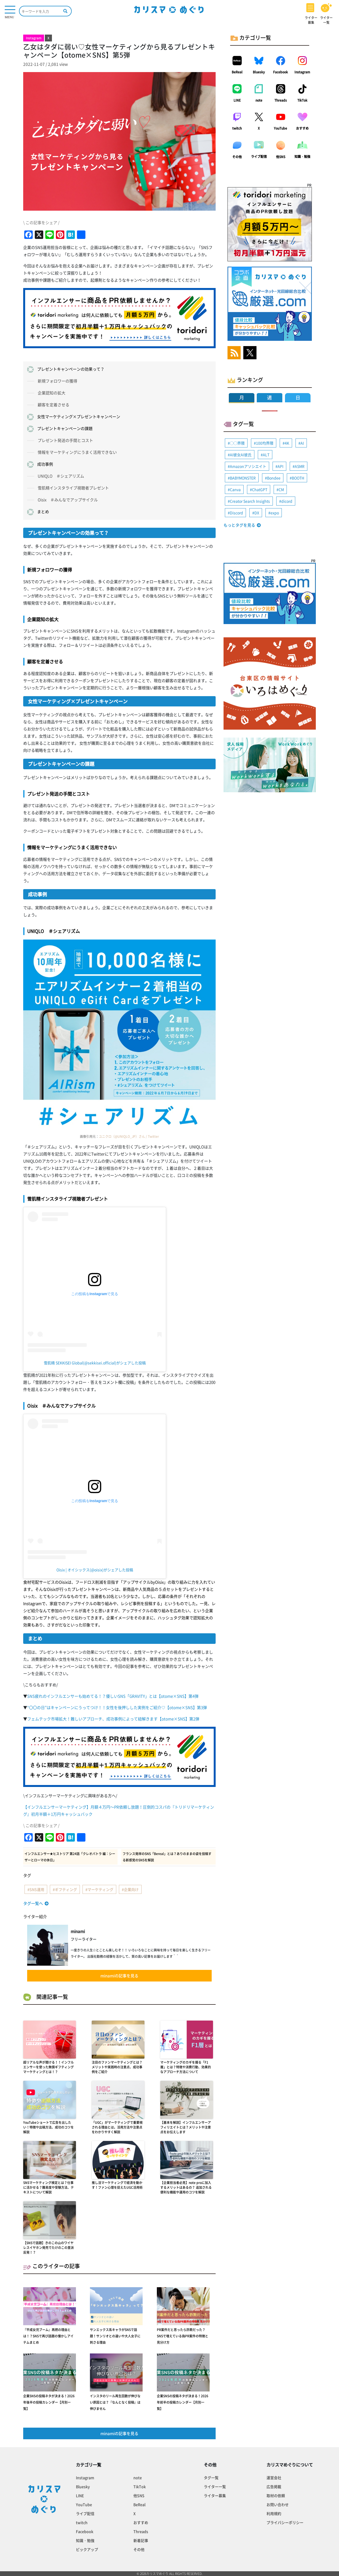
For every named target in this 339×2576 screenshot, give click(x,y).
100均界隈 (264, 443)
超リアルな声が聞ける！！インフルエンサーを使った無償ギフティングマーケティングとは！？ (48, 2067)
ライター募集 (215, 2495)
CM (281, 489)
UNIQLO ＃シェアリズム (61, 476)
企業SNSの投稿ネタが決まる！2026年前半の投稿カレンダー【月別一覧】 (182, 2402)
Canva (235, 489)
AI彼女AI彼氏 (240, 454)
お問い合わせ (278, 2504)
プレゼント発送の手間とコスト (65, 440)
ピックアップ (87, 2549)
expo (274, 512)
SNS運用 (37, 1889)
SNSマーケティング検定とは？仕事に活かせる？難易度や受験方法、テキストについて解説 (48, 2187)
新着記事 (140, 2540)
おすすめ (302, 128)
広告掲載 (274, 2486)
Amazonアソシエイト (248, 466)
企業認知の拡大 (51, 393)
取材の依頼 (276, 2495)
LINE (237, 100)
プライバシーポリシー (285, 2522)
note (258, 100)
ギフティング (66, 1889)
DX (256, 512)
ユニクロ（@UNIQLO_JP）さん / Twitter (129, 1136)
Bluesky (259, 72)
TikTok (302, 100)
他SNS (280, 156)
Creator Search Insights (250, 501)
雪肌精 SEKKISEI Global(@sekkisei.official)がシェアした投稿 (95, 1362)
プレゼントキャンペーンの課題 (65, 428)
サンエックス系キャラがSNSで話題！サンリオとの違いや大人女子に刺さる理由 (115, 2336)
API (280, 466)
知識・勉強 (302, 156)
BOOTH (298, 477)
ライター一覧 (215, 2486)
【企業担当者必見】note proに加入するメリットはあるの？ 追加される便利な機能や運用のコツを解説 (186, 2187)
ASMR (299, 466)
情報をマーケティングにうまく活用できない (77, 452)
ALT (266, 454)
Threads (280, 100)
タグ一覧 (211, 2477)
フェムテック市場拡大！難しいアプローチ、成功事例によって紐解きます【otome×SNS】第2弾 (113, 1719)
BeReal (237, 72)
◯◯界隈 (237, 443)
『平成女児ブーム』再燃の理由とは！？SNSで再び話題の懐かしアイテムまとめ (48, 2336)
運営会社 (274, 2477)
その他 (237, 156)
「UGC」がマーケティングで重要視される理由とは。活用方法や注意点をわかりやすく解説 (117, 2127)
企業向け (131, 1889)
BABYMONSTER (243, 477)
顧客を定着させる (53, 405)
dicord (286, 501)
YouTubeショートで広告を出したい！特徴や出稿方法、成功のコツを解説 (48, 2127)
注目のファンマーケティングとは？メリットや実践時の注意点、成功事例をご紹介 (117, 2067)
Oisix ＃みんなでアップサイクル (68, 500)
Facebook (280, 72)
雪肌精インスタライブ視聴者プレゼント (73, 488)
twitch (237, 128)
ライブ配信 (259, 156)
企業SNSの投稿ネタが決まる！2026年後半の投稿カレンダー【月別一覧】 (49, 2402)
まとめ (43, 512)
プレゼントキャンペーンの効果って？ (70, 369)
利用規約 (274, 2513)
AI (302, 443)
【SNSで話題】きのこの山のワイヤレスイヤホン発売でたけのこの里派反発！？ (48, 2247)
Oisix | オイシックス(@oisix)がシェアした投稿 (94, 1569)
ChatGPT (259, 489)
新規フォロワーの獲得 (57, 381)
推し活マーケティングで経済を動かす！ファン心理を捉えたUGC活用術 (117, 2185)
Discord (236, 512)
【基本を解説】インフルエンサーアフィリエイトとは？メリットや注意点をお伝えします (185, 2127)
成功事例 (45, 464)
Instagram (302, 72)
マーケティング (100, 1889)
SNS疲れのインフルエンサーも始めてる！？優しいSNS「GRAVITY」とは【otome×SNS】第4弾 (112, 1696)
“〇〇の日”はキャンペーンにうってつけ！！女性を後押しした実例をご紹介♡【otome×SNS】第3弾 (117, 1707)
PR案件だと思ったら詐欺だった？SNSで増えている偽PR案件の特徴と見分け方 (182, 2336)
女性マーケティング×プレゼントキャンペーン (78, 416)
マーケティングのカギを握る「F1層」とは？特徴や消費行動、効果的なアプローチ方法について (185, 2067)
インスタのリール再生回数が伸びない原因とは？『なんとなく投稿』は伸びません (115, 2402)
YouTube (280, 128)
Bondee (273, 477)
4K (287, 443)
